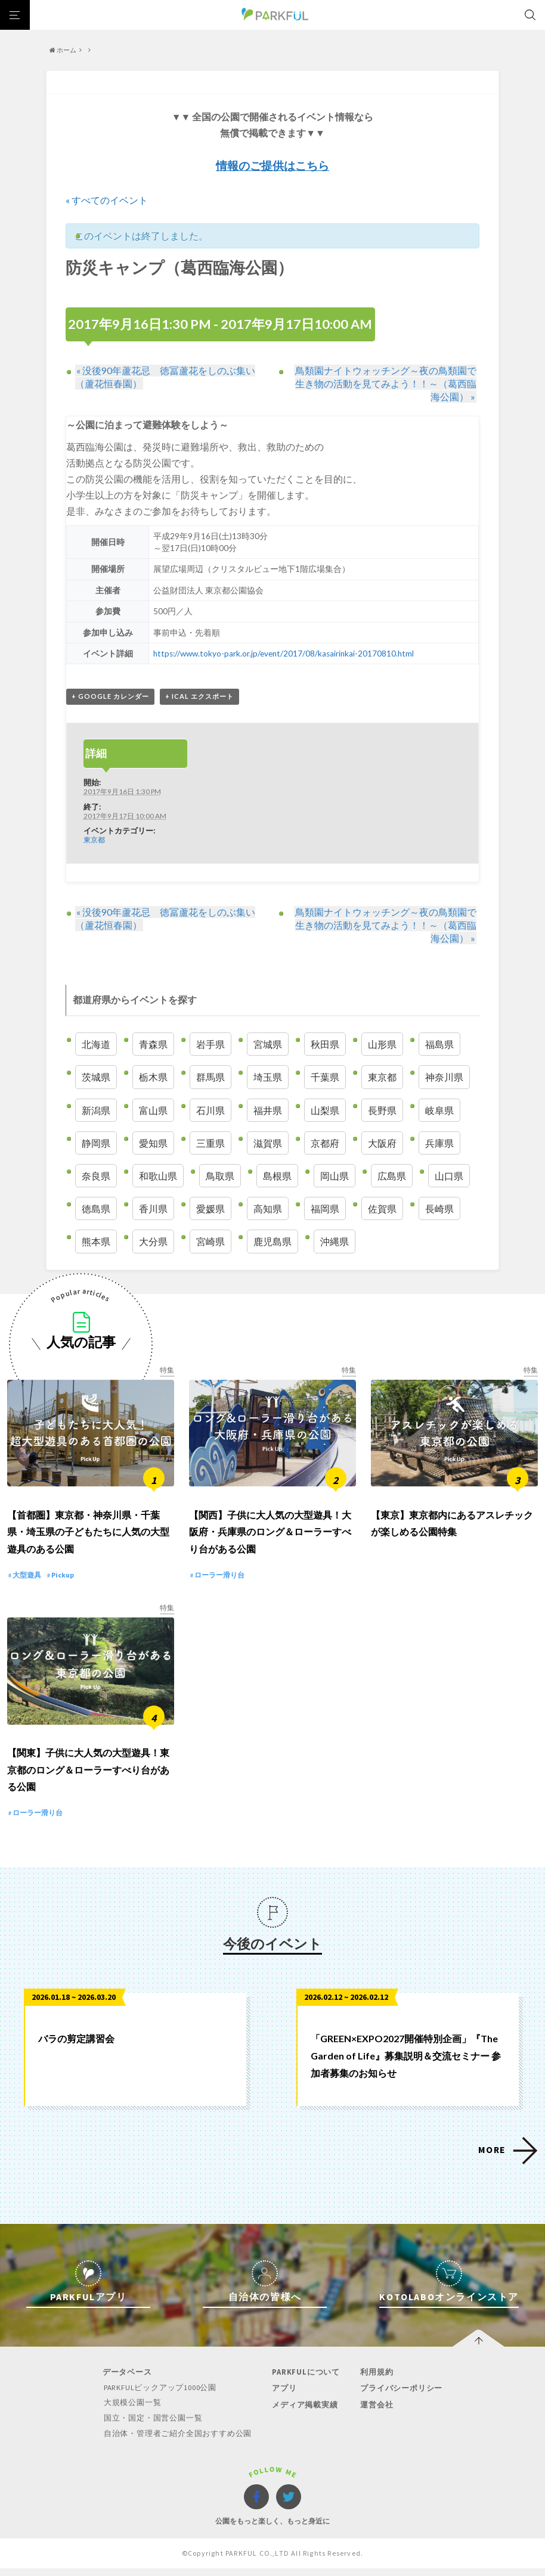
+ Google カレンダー (110, 697)
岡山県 (334, 1176)
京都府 (325, 1143)
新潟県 (96, 1110)
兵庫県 (439, 1143)
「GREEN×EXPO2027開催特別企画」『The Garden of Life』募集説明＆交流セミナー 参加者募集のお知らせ (406, 2064)
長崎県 (439, 1209)
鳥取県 (220, 1176)
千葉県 (325, 1077)
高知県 (267, 1209)
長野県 (382, 1110)
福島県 (439, 1044)
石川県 (210, 1110)
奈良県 (96, 1176)
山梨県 (325, 1110)
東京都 (94, 840)
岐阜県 (439, 1110)
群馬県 (210, 1077)
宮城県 (267, 1044)
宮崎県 (210, 1241)
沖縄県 (334, 1241)
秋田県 (325, 1044)
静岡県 (96, 1143)
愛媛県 (210, 1209)
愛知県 (153, 1143)
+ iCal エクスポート (199, 697)
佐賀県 (382, 1209)
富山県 (153, 1110)
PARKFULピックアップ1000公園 (161, 2396)
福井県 (267, 1110)
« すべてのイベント (107, 200)
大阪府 (382, 1143)
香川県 (153, 1209)
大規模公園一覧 (133, 2411)
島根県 (277, 1176)
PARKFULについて (305, 2381)
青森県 (153, 1044)
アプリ (283, 2397)
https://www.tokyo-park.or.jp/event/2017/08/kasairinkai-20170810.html (283, 653)
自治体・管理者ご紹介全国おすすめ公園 (178, 2441)
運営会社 (374, 2413)
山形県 (382, 1044)
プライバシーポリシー (399, 2397)
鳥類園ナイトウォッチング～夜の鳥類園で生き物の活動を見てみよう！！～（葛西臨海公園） (385, 383)
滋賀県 (267, 1143)
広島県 (391, 1176)
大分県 (153, 1241)
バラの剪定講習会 (76, 2047)
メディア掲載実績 (304, 2413)
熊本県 (96, 1241)
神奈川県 (444, 1077)
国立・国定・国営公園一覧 (153, 2426)
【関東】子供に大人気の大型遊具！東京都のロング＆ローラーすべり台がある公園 (88, 1779)
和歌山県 (158, 1176)
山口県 (449, 1176)
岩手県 (210, 1044)
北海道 (96, 1044)
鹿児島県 (272, 1241)
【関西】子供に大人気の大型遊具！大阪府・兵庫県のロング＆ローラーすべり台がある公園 (270, 1536)
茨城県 (96, 1077)
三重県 (210, 1143)
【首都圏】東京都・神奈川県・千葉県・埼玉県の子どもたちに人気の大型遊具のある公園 (88, 1536)
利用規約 (374, 2381)
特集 (167, 1369)
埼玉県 (267, 1077)
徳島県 (96, 1209)
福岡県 (325, 1209)
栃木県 (153, 1077)
